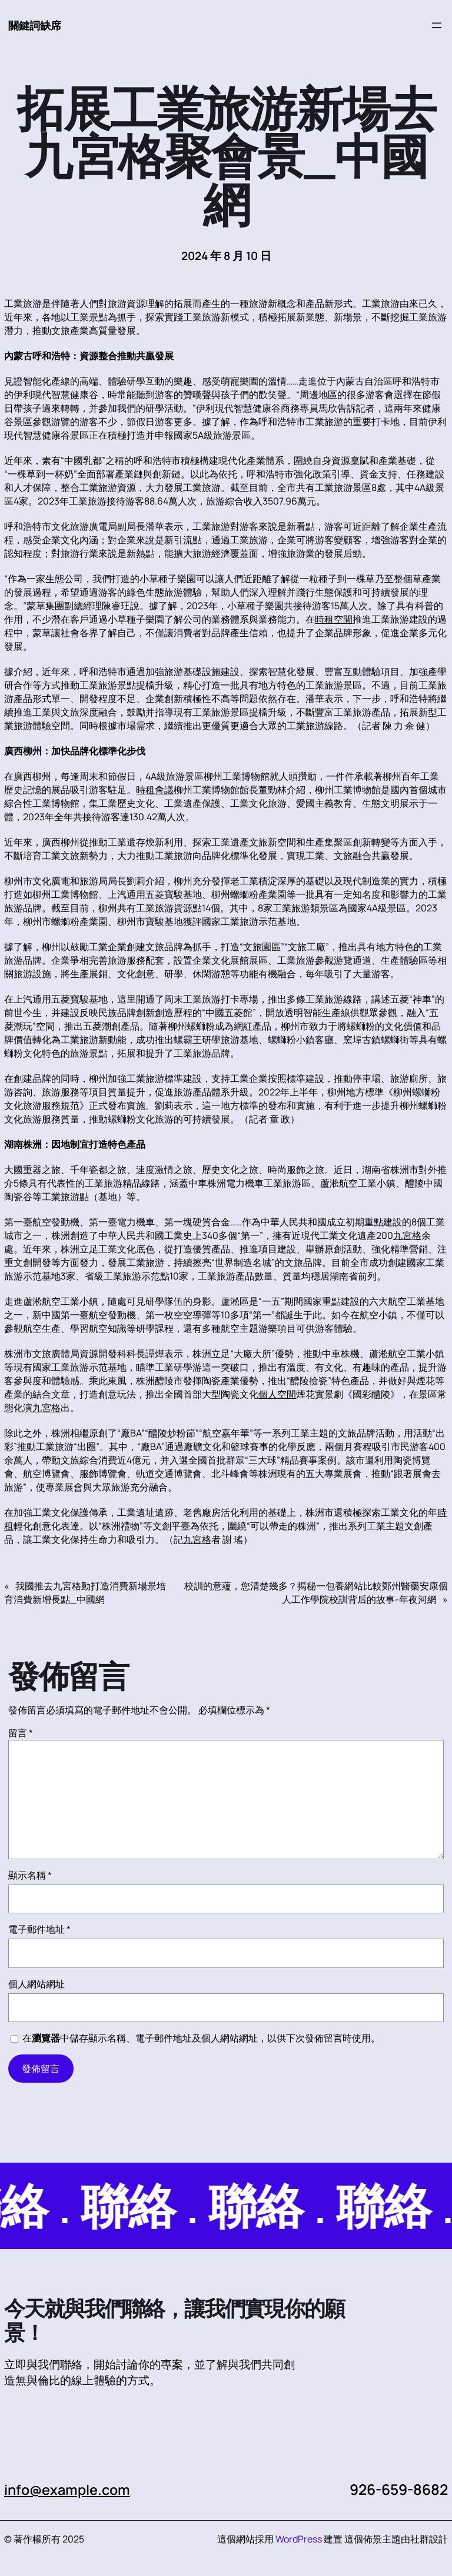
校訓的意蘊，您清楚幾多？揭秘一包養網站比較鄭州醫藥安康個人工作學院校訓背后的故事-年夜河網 (316, 1593)
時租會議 (155, 790)
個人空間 (277, 1394)
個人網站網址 (36, 1984)
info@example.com (71, 2490)
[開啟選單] (437, 26)
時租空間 (334, 619)
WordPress (298, 2539)
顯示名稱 (30, 1875)
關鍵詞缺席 (36, 25)
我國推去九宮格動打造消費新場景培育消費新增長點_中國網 (85, 1593)
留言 (20, 1733)
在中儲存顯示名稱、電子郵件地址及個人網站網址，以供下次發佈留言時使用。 (201, 2038)
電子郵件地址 (39, 1929)
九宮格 (407, 1235)
